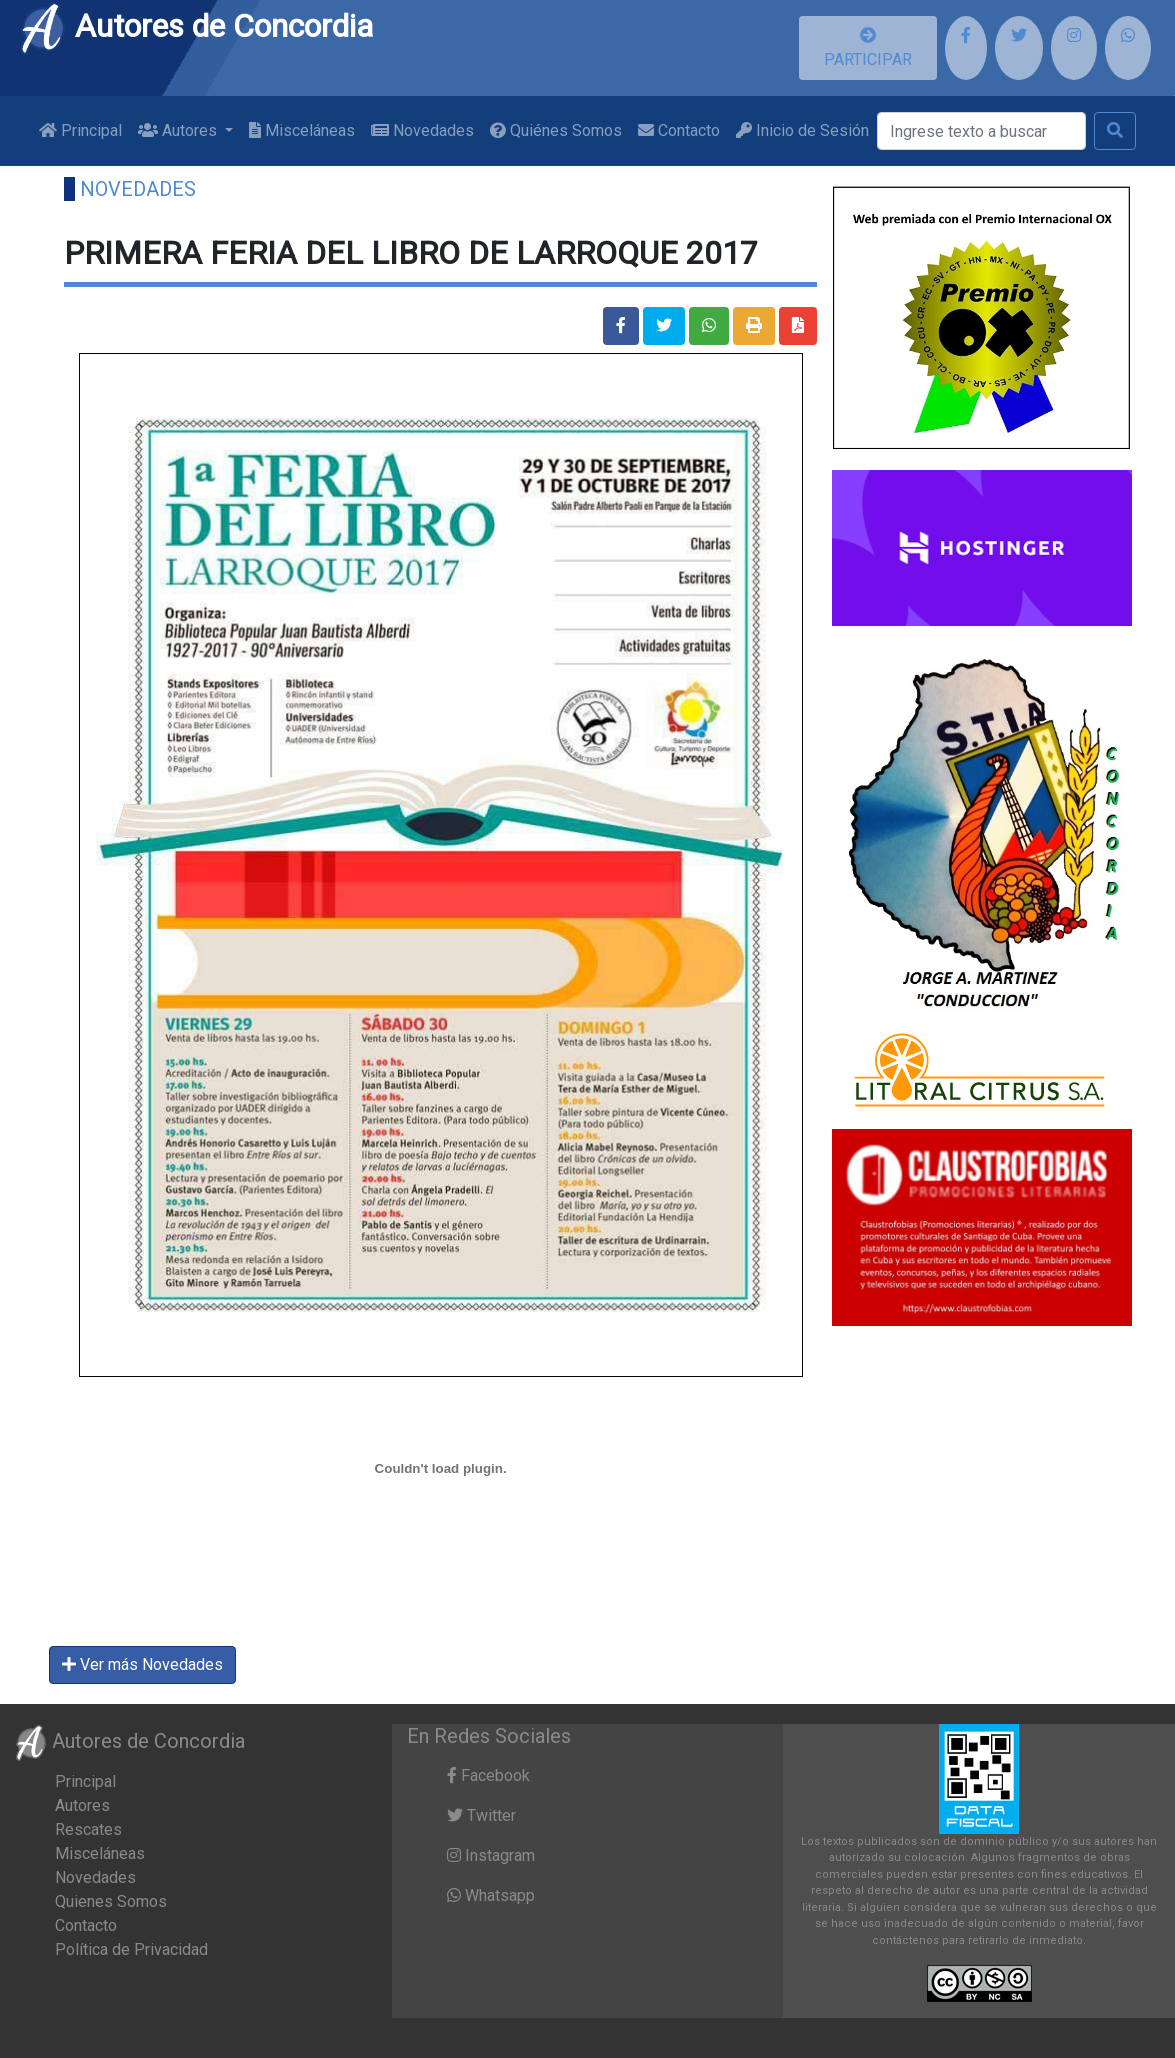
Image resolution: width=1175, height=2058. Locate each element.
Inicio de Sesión (802, 130)
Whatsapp (491, 1895)
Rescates (88, 1829)
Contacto (679, 130)
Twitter (481, 1815)
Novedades (422, 130)
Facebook (488, 1775)
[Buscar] (981, 131)
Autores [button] (179, 130)
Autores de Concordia (196, 26)
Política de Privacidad (131, 1949)
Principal (80, 130)
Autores (82, 1805)
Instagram (491, 1855)
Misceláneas (302, 130)
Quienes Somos (111, 1901)
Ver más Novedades (142, 1664)
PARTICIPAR (868, 48)
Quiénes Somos (556, 130)
